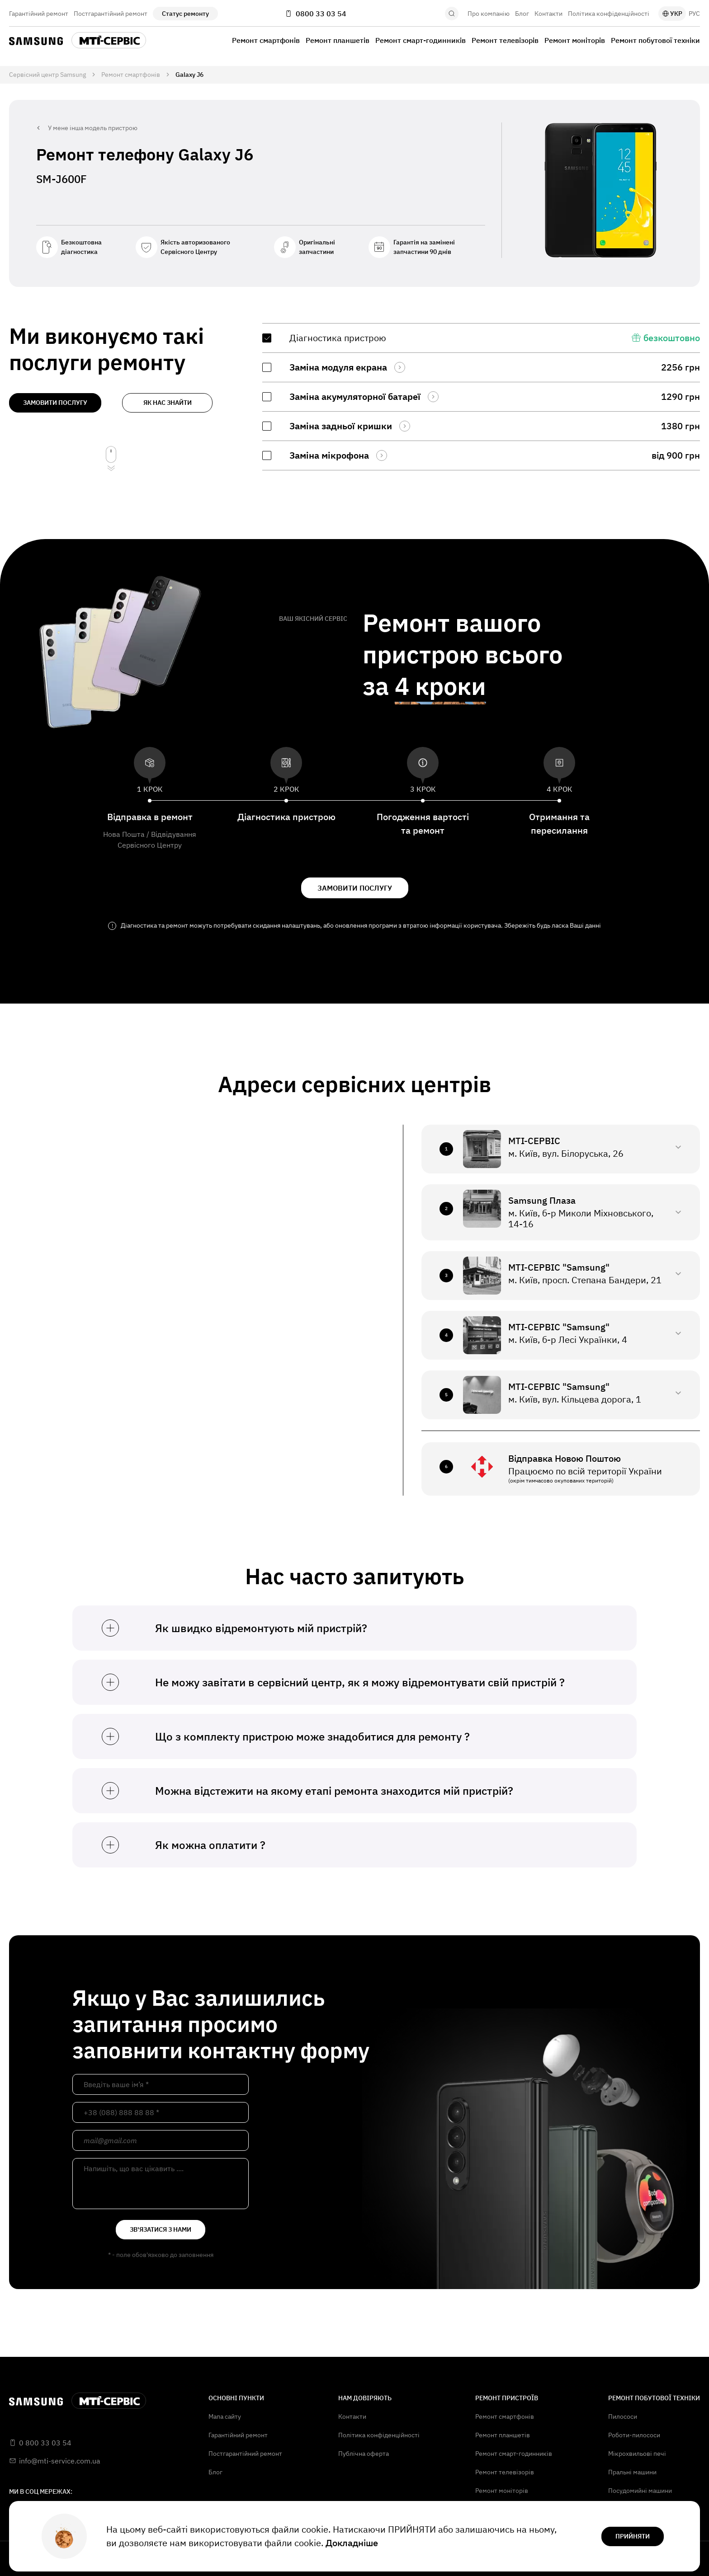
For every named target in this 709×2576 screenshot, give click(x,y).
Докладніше (352, 2543)
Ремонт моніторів (574, 40)
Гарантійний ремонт (38, 13)
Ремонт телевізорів (505, 40)
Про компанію (489, 13)
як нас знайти (167, 403)
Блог (522, 13)
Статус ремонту (185, 13)
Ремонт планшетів (337, 40)
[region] (481, 396)
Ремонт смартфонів (266, 40)
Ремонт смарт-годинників (420, 40)
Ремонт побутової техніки (655, 40)
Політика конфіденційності (608, 13)
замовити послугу (55, 403)
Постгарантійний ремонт (110, 13)
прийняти (632, 2536)
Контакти (548, 13)
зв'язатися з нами (160, 2229)
